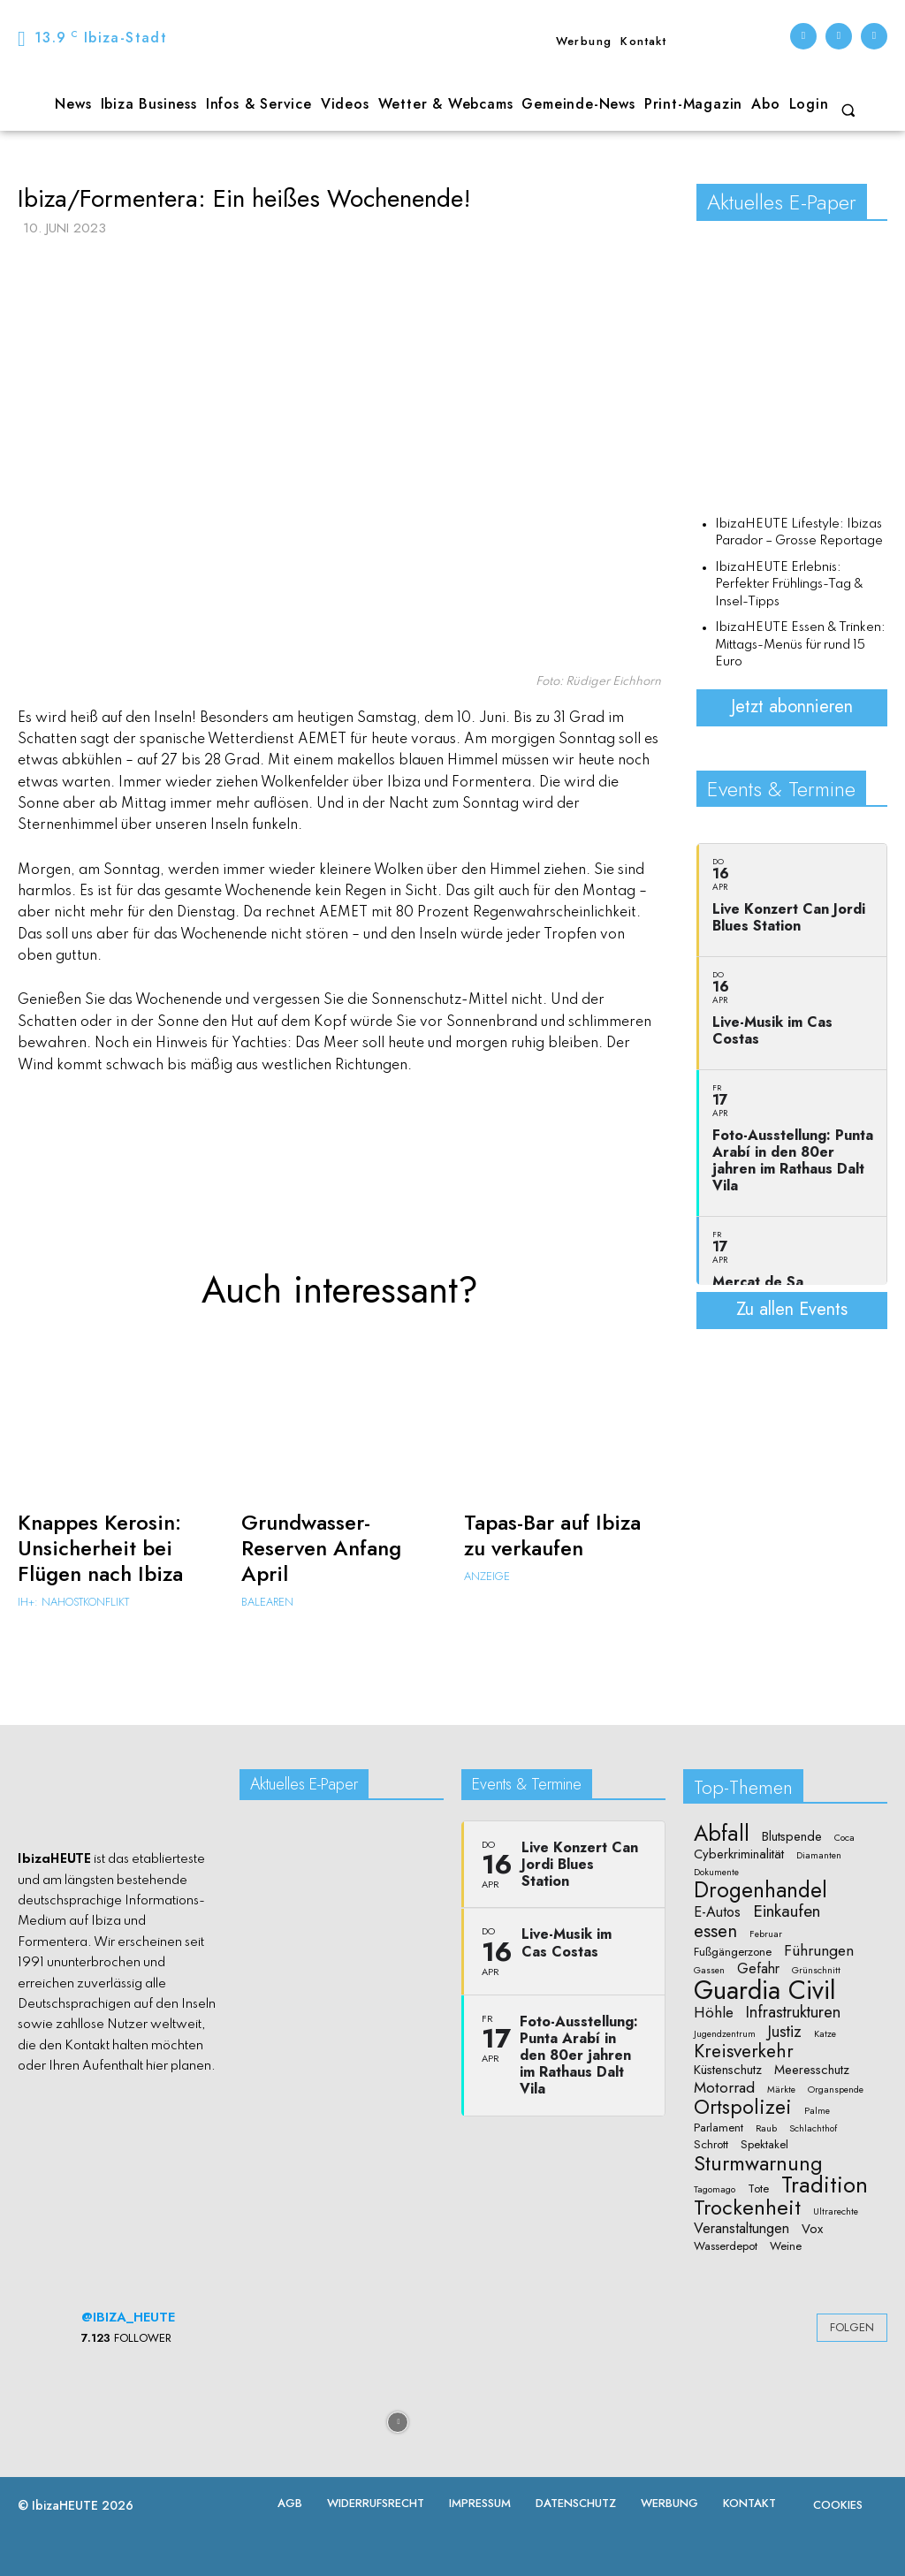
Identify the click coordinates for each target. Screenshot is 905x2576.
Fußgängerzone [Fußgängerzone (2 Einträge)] (733, 1952)
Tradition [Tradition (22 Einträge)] (824, 2185)
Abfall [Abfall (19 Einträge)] (721, 1833)
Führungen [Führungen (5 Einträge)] (819, 1951)
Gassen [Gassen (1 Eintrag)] (709, 1970)
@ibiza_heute (128, 2317)
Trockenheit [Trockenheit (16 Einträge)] (747, 2207)
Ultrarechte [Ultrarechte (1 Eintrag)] (835, 2212)
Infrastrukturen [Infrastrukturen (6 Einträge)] (793, 2012)
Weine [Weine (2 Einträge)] (786, 2246)
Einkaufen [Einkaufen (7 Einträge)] (786, 1911)
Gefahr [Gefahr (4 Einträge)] (758, 1968)
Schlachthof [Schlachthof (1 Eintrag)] (813, 2128)
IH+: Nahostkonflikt (73, 1601)
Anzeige (487, 1576)
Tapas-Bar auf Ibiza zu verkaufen (552, 1535)
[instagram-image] (71, 2421)
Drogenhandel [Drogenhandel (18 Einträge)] (760, 1890)
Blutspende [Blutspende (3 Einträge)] (792, 1837)
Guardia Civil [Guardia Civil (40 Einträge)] (765, 1991)
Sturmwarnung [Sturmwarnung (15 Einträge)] (758, 2163)
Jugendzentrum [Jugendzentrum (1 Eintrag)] (725, 2034)
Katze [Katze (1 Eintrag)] (825, 2034)
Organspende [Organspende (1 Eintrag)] (835, 2090)
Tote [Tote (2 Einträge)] (758, 2188)
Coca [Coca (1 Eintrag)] (844, 1838)
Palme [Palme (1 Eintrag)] (817, 2111)
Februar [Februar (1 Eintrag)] (765, 1934)
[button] (848, 110)
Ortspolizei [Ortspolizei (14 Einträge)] (743, 2107)
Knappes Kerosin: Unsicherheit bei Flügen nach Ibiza (100, 1548)
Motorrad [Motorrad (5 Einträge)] (724, 2088)
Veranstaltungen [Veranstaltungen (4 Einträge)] (741, 2228)
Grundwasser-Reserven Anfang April (321, 1548)
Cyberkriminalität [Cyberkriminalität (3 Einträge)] (739, 1854)
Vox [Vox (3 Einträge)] (812, 2229)
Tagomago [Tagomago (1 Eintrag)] (714, 2189)
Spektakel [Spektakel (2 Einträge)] (764, 2144)
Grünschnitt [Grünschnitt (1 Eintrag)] (816, 1970)
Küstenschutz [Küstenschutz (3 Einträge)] (728, 2070)
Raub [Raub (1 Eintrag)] (766, 2128)
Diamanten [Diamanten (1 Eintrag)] (818, 1855)
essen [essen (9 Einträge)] (715, 1931)
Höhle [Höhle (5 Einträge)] (714, 2012)
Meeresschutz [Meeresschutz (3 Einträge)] (811, 2070)
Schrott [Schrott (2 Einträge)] (711, 2144)
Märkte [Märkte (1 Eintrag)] (781, 2090)
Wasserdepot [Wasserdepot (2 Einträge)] (725, 2246)
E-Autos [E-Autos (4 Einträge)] (717, 1912)
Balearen (267, 1601)
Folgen (852, 2327)
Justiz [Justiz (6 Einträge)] (785, 2031)
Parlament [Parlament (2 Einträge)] (718, 2127)
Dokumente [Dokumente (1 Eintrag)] (716, 1872)
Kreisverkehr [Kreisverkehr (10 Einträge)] (744, 2051)
